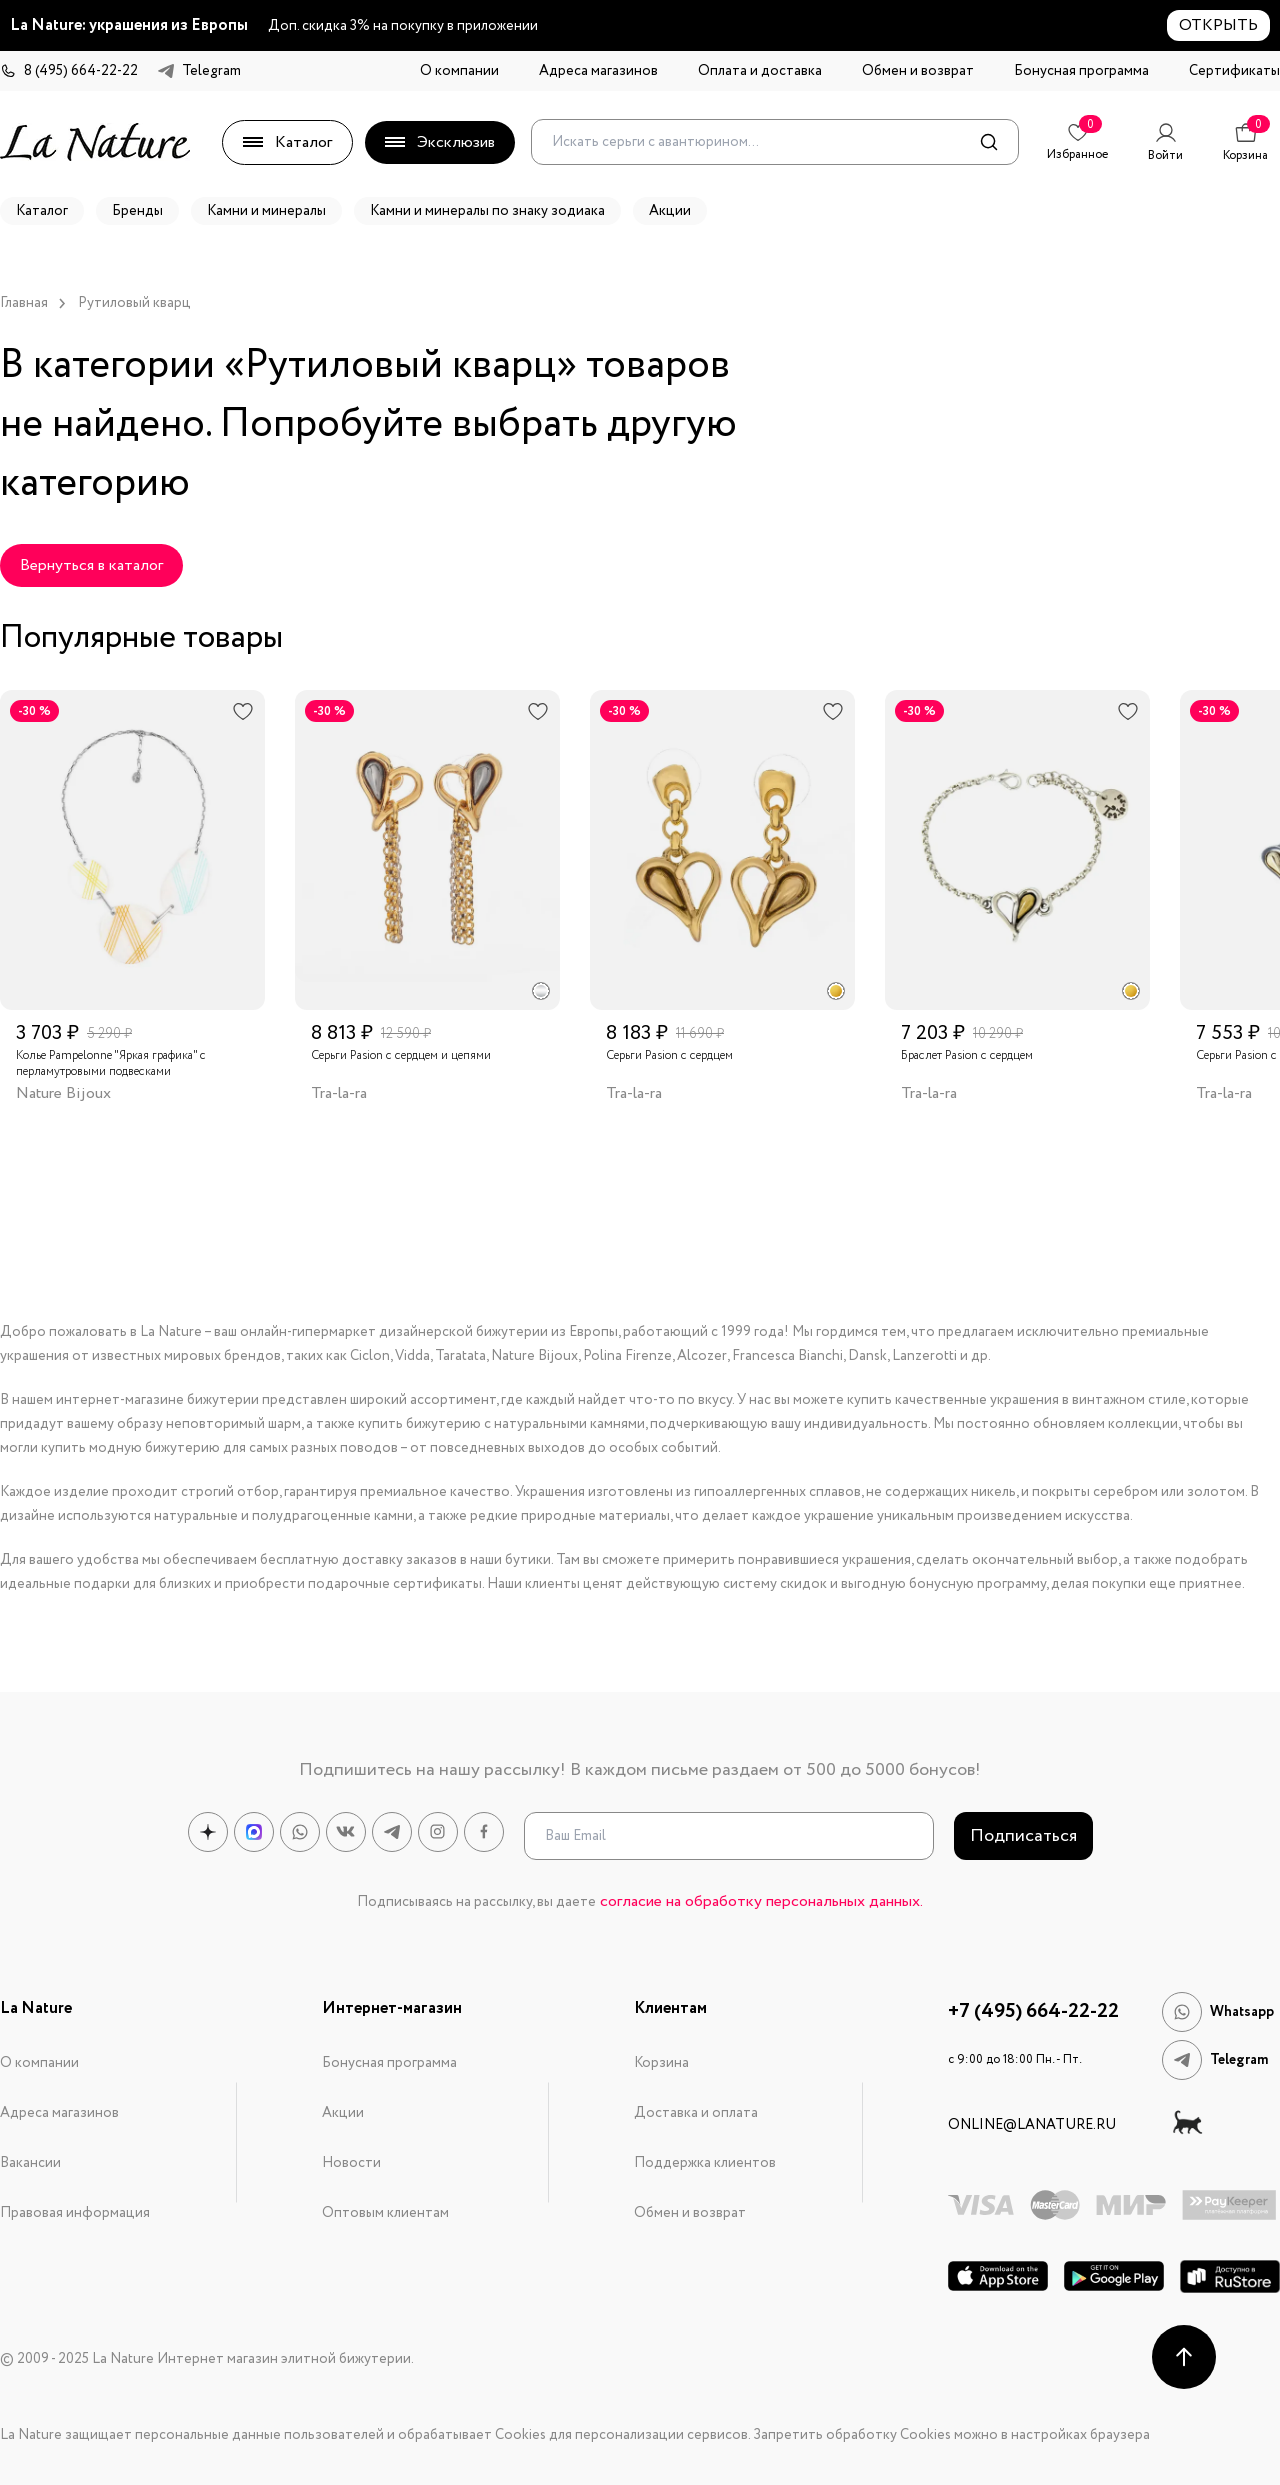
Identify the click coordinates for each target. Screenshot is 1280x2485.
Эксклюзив (440, 142)
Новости (351, 2163)
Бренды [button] (137, 211)
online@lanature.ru (1032, 2125)
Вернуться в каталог (91, 565)
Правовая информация (75, 2213)
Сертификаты (1234, 71)
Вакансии (30, 2163)
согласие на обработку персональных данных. (761, 1901)
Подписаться (1023, 1836)
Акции (343, 2113)
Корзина (661, 2063)
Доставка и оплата (696, 2113)
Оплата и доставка (760, 71)
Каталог (287, 142)
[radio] (541, 991)
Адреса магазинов (598, 71)
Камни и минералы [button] (266, 211)
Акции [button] (670, 211)
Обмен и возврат (918, 71)
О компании (459, 71)
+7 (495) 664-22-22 (1033, 2012)
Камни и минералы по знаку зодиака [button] (487, 211)
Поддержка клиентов (705, 2163)
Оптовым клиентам (385, 2213)
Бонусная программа (1081, 71)
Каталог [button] (42, 211)
